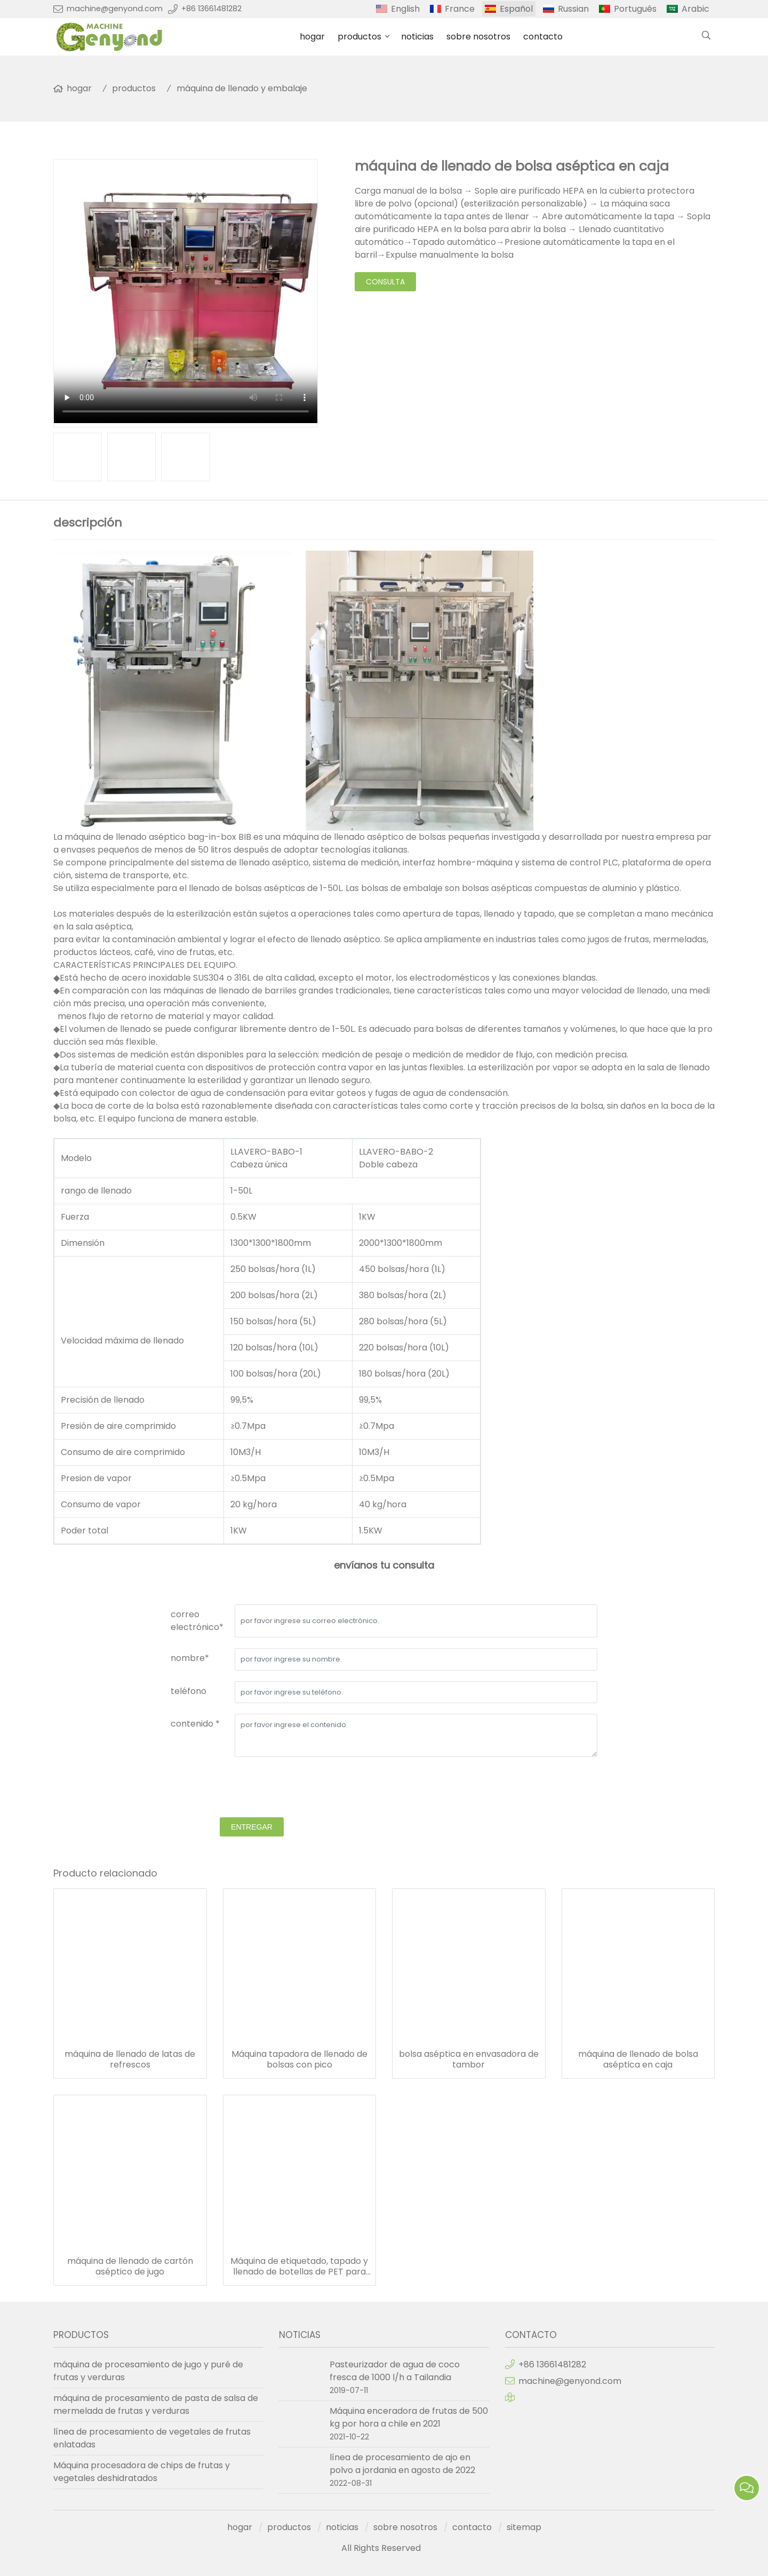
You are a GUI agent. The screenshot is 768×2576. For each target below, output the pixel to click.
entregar (252, 1827)
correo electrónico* (197, 1620)
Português (635, 9)
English (405, 9)
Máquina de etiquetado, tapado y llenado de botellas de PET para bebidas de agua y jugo (299, 2266)
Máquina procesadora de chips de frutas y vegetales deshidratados (141, 2471)
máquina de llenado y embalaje (242, 88)
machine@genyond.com (115, 8)
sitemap (524, 2527)
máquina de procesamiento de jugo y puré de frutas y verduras (148, 2370)
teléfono (188, 1691)
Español (516, 9)
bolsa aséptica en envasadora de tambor (469, 2059)
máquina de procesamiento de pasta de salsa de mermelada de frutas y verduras (155, 2404)
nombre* (190, 1658)
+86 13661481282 (211, 8)
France (460, 9)
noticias (417, 36)
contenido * (195, 1724)
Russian (573, 9)
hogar (312, 36)
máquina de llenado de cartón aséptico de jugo (130, 2266)
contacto (543, 36)
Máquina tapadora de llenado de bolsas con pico (299, 2059)
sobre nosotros (478, 36)
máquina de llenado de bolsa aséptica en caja (638, 2059)
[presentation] (252, 1788)
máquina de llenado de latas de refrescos (130, 2059)
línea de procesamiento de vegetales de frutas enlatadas (152, 2438)
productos (359, 36)
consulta (385, 281)
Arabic (695, 9)
